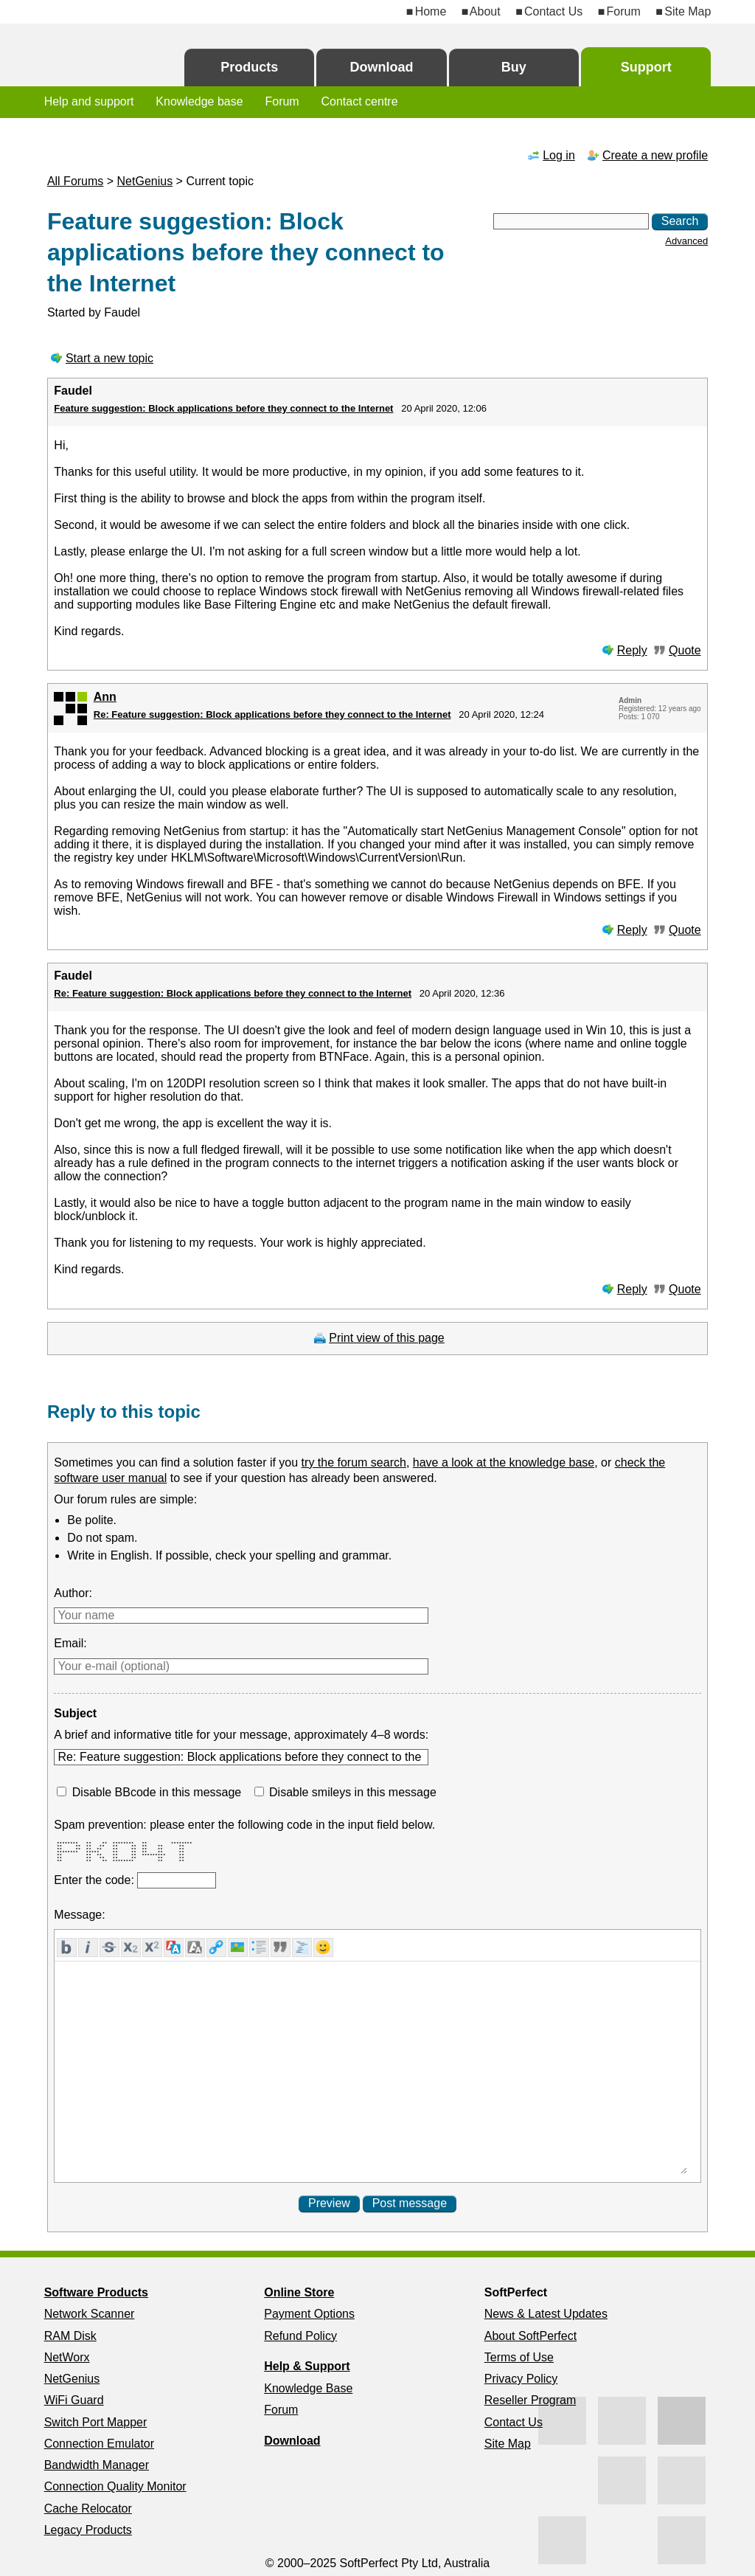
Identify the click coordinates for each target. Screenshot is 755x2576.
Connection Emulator (99, 2443)
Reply (632, 650)
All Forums (75, 181)
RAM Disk (70, 2336)
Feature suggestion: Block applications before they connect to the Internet (223, 408)
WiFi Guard (74, 2400)
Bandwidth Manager (96, 2465)
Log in (559, 155)
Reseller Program (530, 2400)
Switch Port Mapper (95, 2422)
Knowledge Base (308, 2388)
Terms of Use (519, 2357)
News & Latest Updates (546, 2313)
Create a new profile (655, 155)
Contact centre (359, 101)
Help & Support (306, 2366)
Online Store (299, 2292)
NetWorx (67, 2357)
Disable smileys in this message (352, 1792)
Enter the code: (95, 1880)
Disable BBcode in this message (156, 1792)
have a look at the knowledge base (503, 1462)
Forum (624, 11)
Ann (105, 696)
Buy (513, 67)
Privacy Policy (521, 2378)
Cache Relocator (88, 2508)
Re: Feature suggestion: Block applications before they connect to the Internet (272, 714)
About (485, 11)
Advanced (686, 240)
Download (382, 67)
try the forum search (354, 1462)
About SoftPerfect (530, 2336)
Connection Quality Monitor (115, 2486)
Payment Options (309, 2313)
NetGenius (145, 181)
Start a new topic (109, 358)
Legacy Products (88, 2530)
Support (646, 67)
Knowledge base (199, 101)
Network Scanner (89, 2313)
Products (249, 67)
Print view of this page (387, 1338)
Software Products (96, 2292)
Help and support (89, 101)
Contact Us (553, 11)
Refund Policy (300, 2336)
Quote (685, 650)
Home (431, 11)
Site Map (687, 11)
